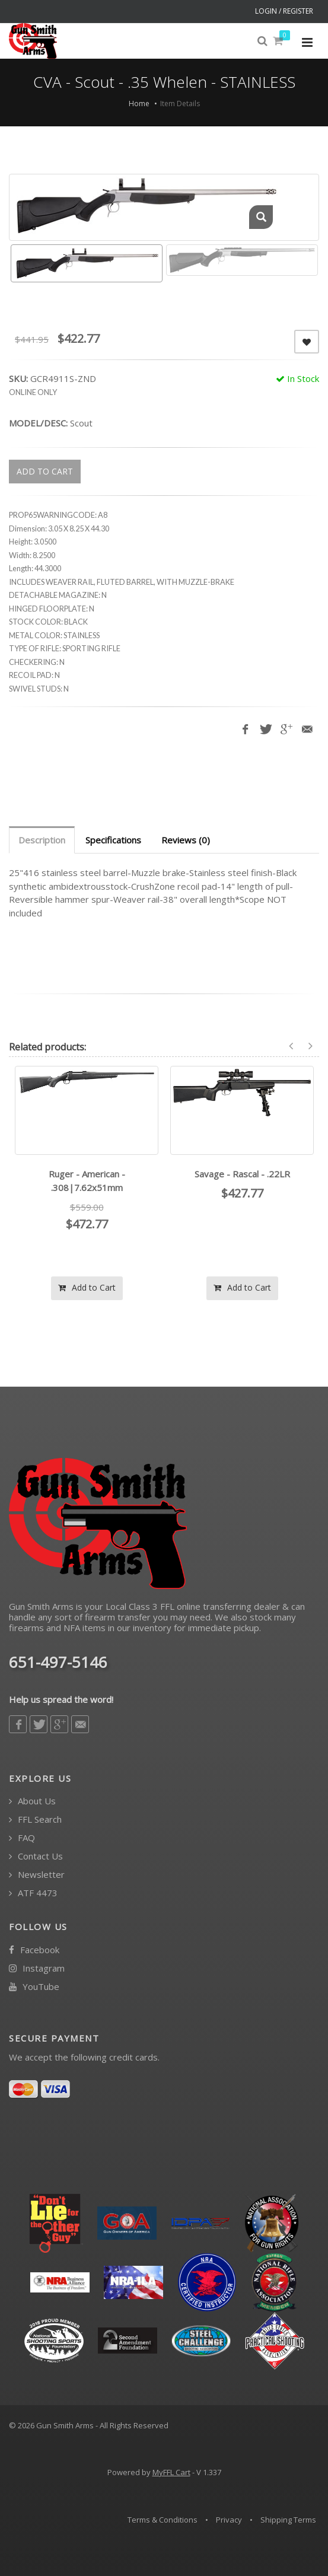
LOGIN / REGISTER (284, 11)
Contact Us (36, 1856)
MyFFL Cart (171, 2472)
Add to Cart (87, 1287)
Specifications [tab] (113, 840)
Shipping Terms (288, 2519)
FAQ (22, 1837)
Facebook (34, 1950)
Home (139, 103)
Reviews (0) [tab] (185, 840)
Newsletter (37, 1874)
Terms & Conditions (163, 2519)
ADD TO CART (45, 471)
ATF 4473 (33, 1893)
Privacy (229, 2519)
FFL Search (35, 1819)
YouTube (34, 1986)
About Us (32, 1801)
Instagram (37, 1968)
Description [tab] (41, 840)
